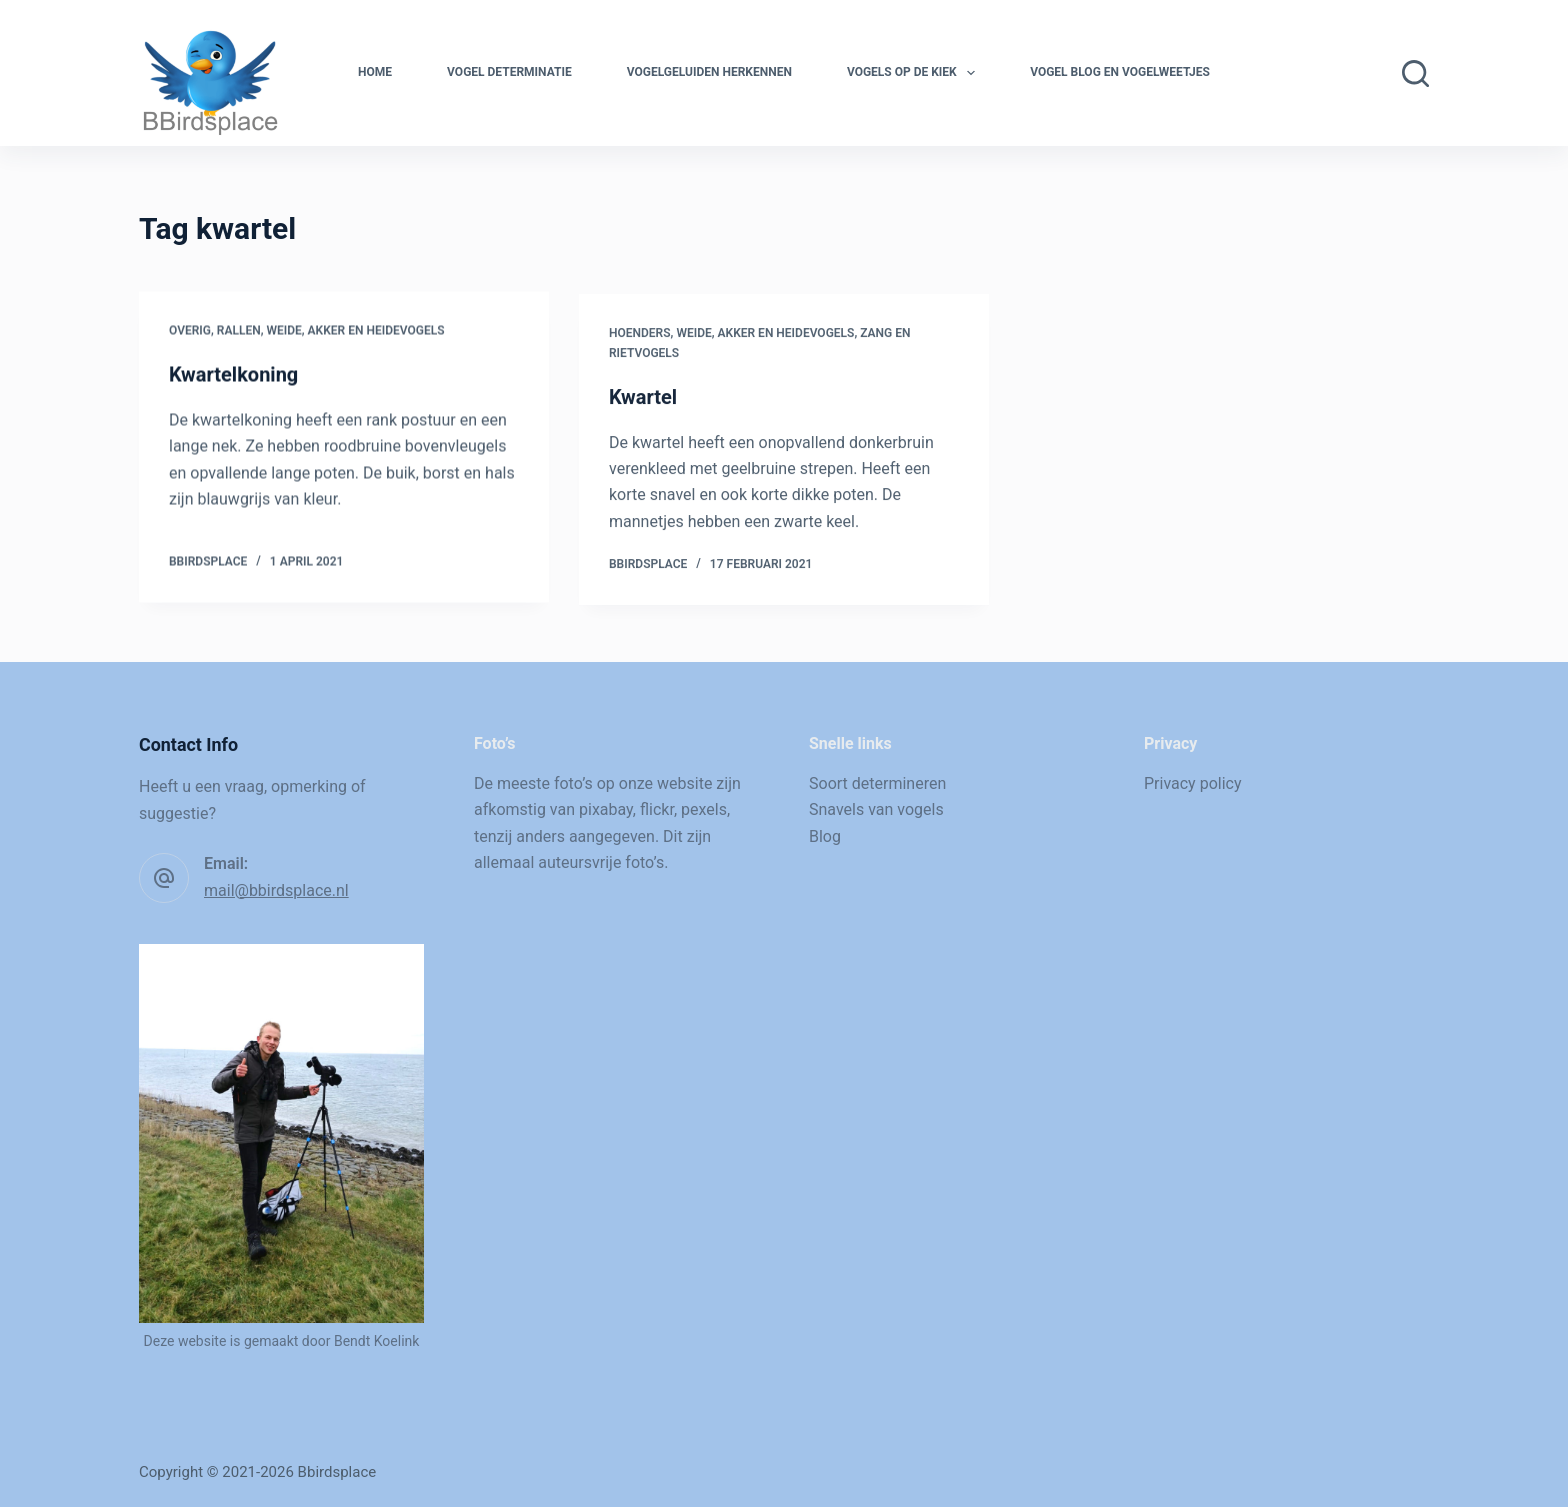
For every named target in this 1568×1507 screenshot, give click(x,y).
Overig (190, 331)
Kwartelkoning (233, 375)
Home (375, 72)
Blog (825, 836)
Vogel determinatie (509, 72)
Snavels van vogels (876, 809)
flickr (657, 809)
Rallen (239, 331)
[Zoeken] (1415, 73)
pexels (704, 809)
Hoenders (640, 337)
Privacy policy (1193, 783)
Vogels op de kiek (915, 73)
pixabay (606, 809)
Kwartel (643, 401)
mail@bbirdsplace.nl (276, 890)
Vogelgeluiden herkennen (709, 72)
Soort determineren (877, 783)
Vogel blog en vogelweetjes (1120, 72)
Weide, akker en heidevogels (355, 331)
